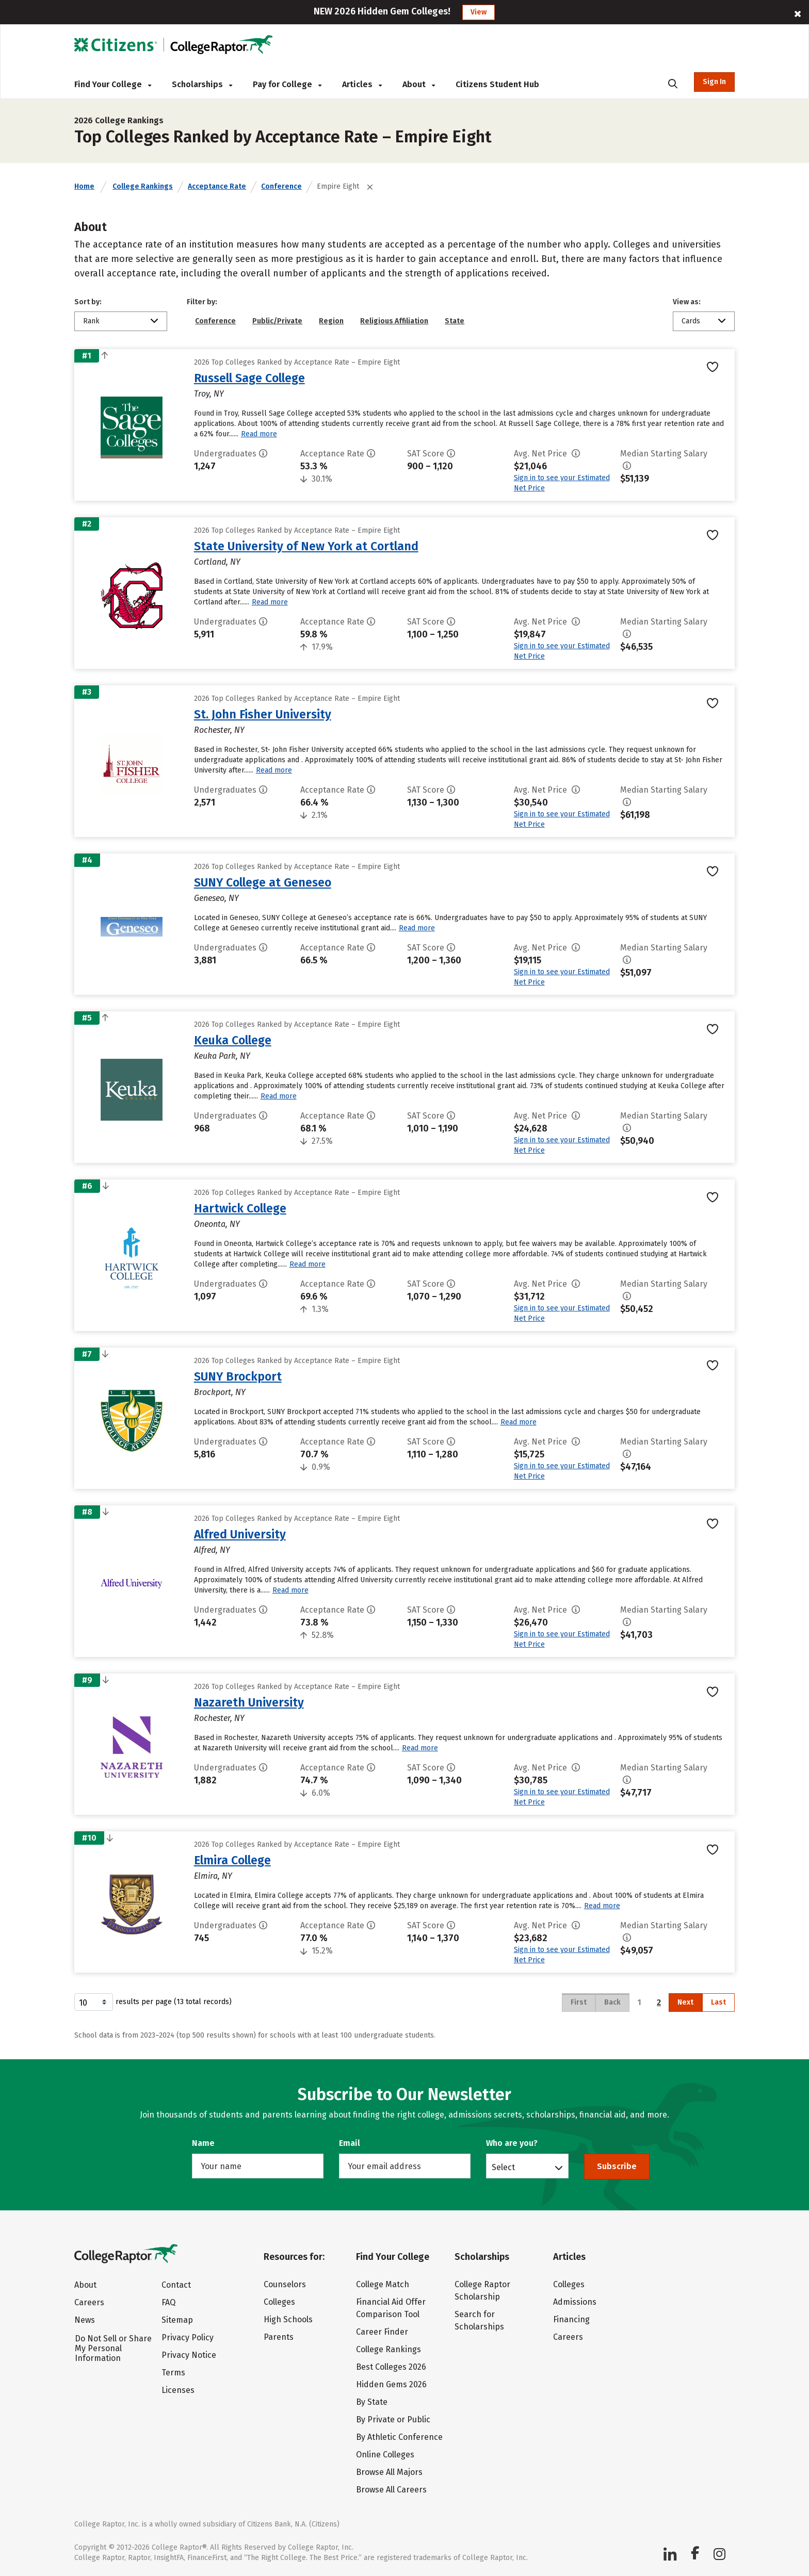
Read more (259, 434)
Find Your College (112, 84)
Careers (89, 2302)
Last (718, 2002)
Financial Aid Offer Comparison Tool (391, 2308)
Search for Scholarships (479, 2320)
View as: (687, 302)
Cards (691, 321)
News (84, 2320)
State (454, 321)
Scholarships (202, 84)
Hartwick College (240, 1208)
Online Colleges (385, 2454)
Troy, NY (209, 394)
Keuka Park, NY (222, 1056)
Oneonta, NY (217, 1224)
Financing (571, 2319)
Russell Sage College (249, 378)
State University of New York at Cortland (306, 546)
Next (685, 2002)
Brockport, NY (220, 1392)
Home (84, 186)
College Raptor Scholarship (482, 2290)
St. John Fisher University (262, 714)
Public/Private (277, 321)
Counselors (285, 2284)
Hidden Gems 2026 (391, 2384)
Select (503, 2167)
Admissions (574, 2302)
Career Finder (382, 2332)
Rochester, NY (219, 730)
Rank (91, 321)
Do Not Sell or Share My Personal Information (113, 2348)
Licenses (178, 2390)
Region (331, 321)
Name (203, 2143)
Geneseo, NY (216, 898)
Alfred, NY (212, 1550)
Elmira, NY (213, 1876)
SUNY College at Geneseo (262, 882)
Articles (362, 84)
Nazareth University (249, 1702)
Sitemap (177, 2320)
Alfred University (240, 1534)
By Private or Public (393, 2419)
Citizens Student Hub (497, 84)
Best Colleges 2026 (391, 2367)
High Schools (288, 2319)
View (479, 12)
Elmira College (232, 1860)
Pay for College (287, 84)
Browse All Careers (391, 2490)
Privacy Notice (188, 2355)
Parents (279, 2337)
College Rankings (142, 186)
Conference (281, 186)
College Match (382, 2284)
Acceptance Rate (217, 186)
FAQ (168, 2302)
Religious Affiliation (394, 321)
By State (371, 2402)
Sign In (714, 81)
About (418, 84)
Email (349, 2143)
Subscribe (617, 2166)
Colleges (279, 2302)
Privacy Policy (187, 2337)
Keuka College (232, 1040)
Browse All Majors (389, 2472)
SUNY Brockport (238, 1376)
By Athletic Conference (399, 2437)
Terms (173, 2372)
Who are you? (512, 2143)
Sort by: (88, 302)
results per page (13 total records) (153, 2002)
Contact (176, 2285)
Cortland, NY (217, 562)
